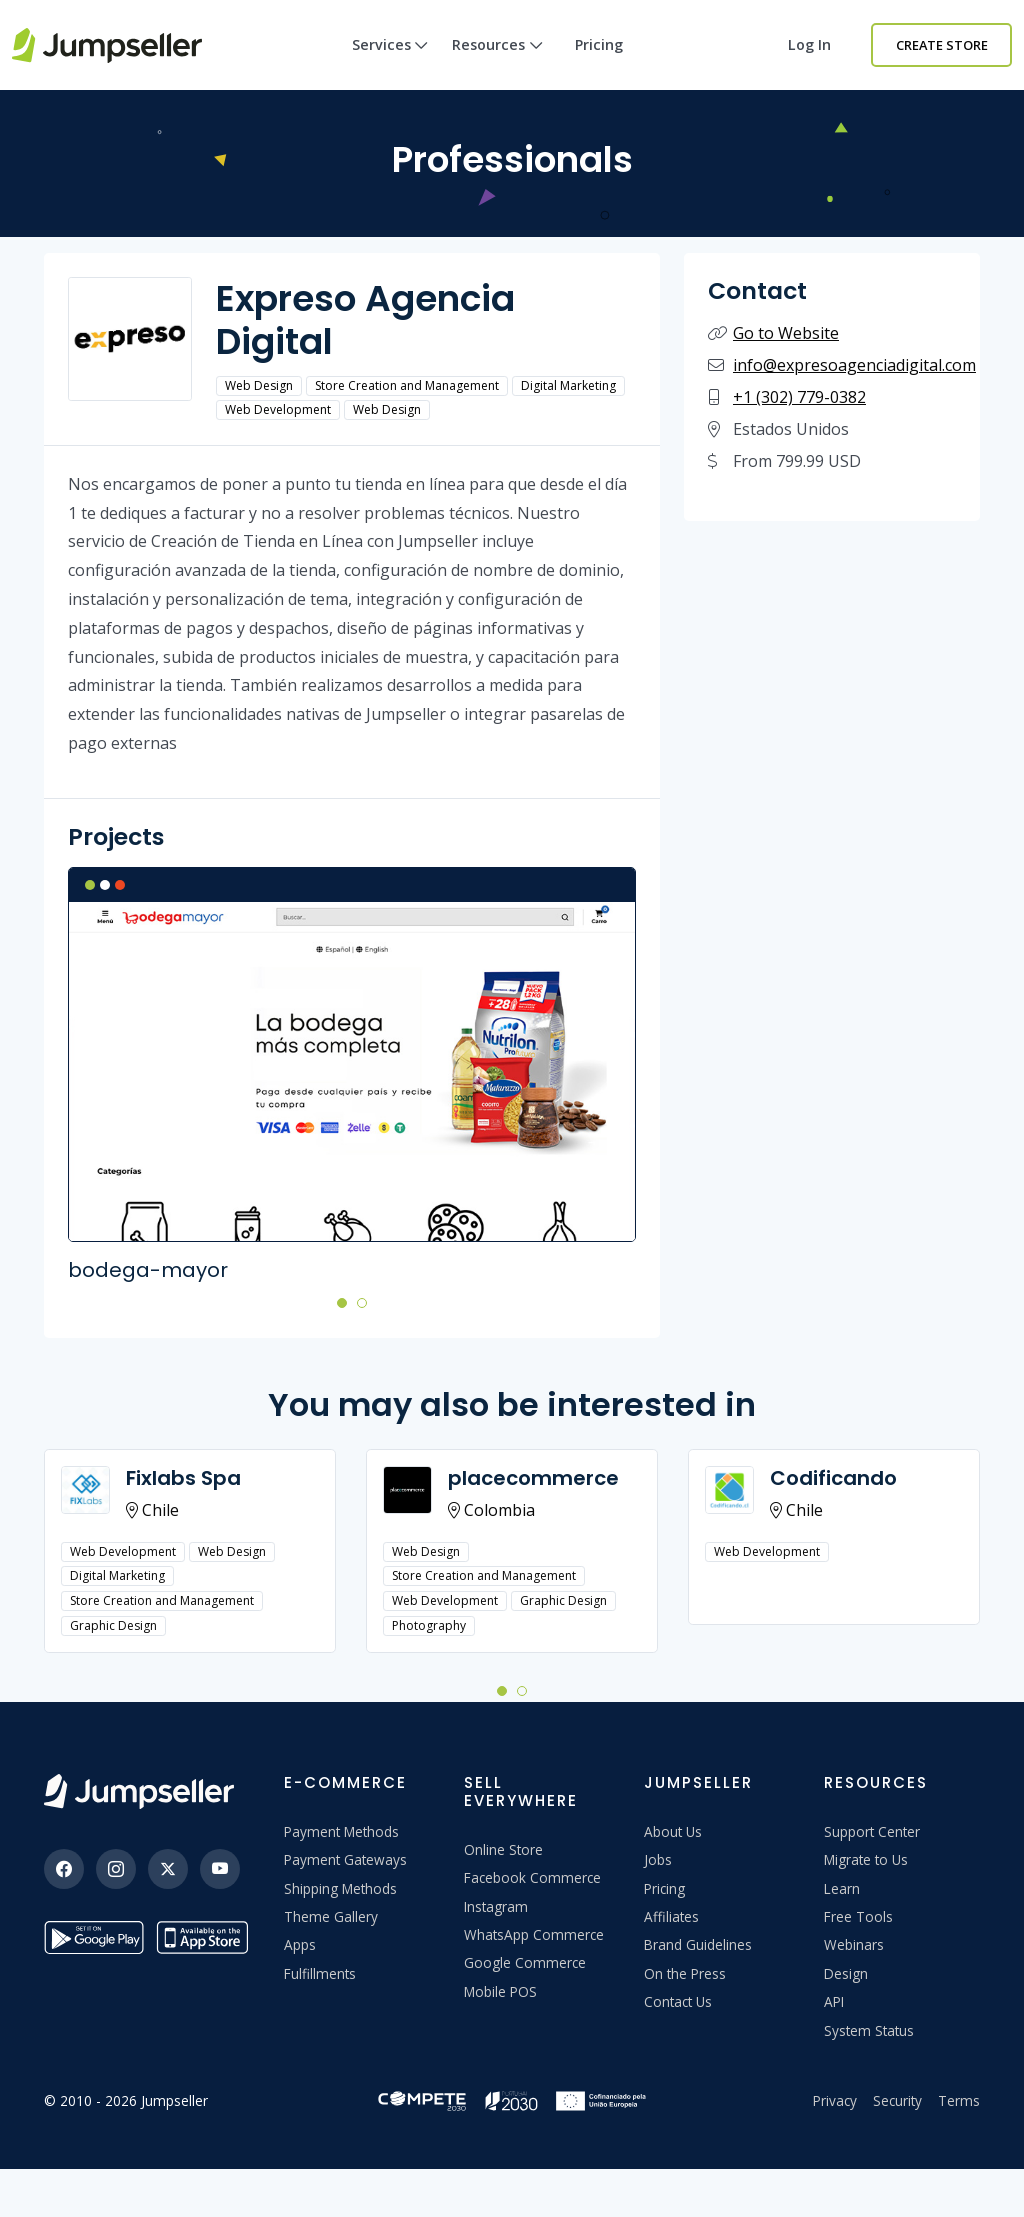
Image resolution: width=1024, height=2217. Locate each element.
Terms (959, 2100)
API (834, 2001)
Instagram (496, 1906)
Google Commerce (525, 1962)
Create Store (942, 45)
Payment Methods (341, 1831)
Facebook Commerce (532, 1877)
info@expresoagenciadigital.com (854, 365)
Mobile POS (500, 1991)
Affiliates (671, 1916)
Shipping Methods (340, 1888)
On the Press (685, 1973)
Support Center (872, 1831)
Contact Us (678, 2001)
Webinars (854, 1944)
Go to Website (786, 333)
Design (846, 1973)
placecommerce (533, 1478)
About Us (673, 1831)
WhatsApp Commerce (534, 1934)
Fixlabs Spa (183, 1478)
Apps (300, 1944)
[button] (342, 1302)
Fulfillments (320, 1973)
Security (897, 2100)
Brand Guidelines (698, 1944)
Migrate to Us (866, 1859)
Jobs (658, 1859)
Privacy (835, 2100)
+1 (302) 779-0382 (799, 397)
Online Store (503, 1849)
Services (390, 62)
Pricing (599, 44)
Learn (842, 1888)
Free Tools (858, 1916)
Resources (497, 62)
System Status (869, 2030)
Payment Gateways (345, 1859)
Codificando (833, 1478)
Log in (809, 44)
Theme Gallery (331, 1916)
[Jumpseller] (139, 1791)
